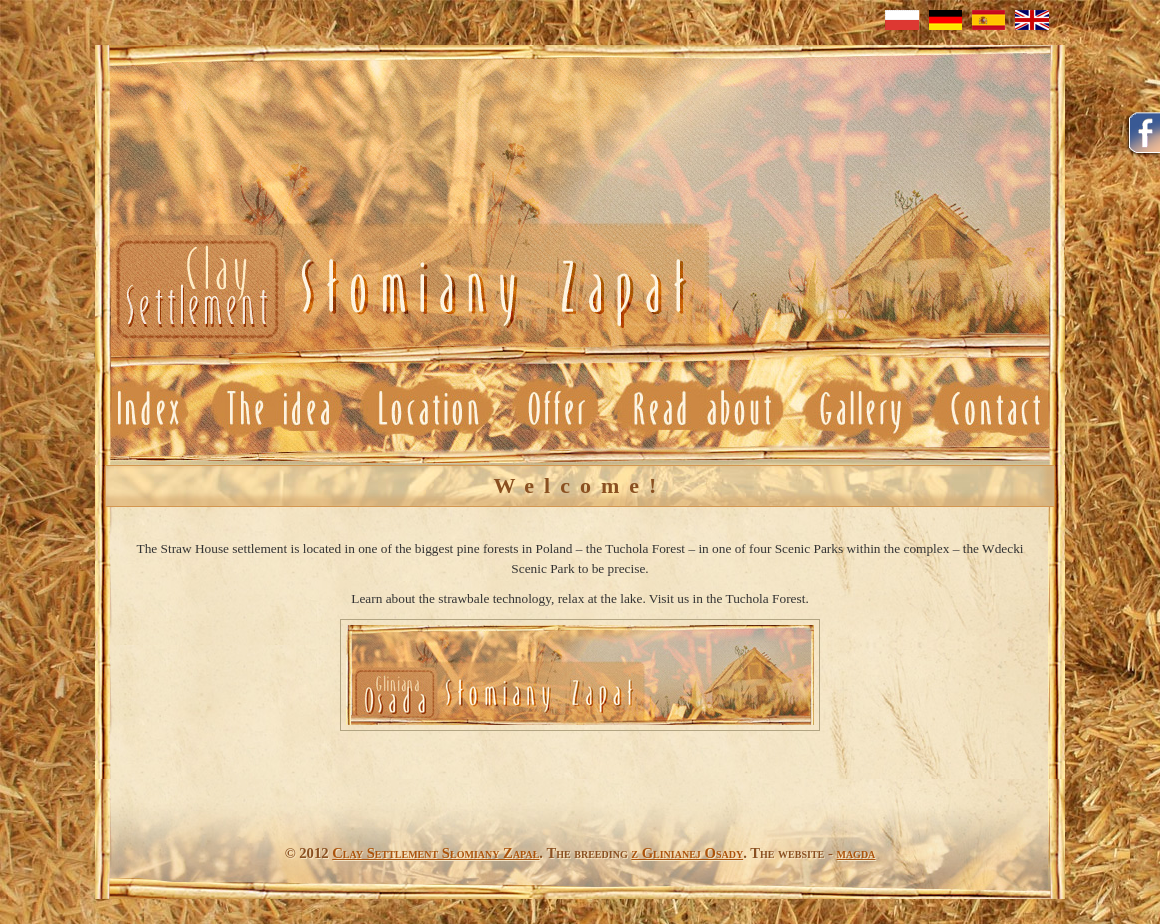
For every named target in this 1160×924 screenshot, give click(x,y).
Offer (558, 410)
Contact (993, 410)
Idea (278, 410)
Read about (701, 410)
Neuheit (397, 290)
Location (429, 410)
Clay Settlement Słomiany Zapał (435, 853)
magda (855, 853)
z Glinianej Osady (687, 853)
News (149, 410)
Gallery (857, 410)
